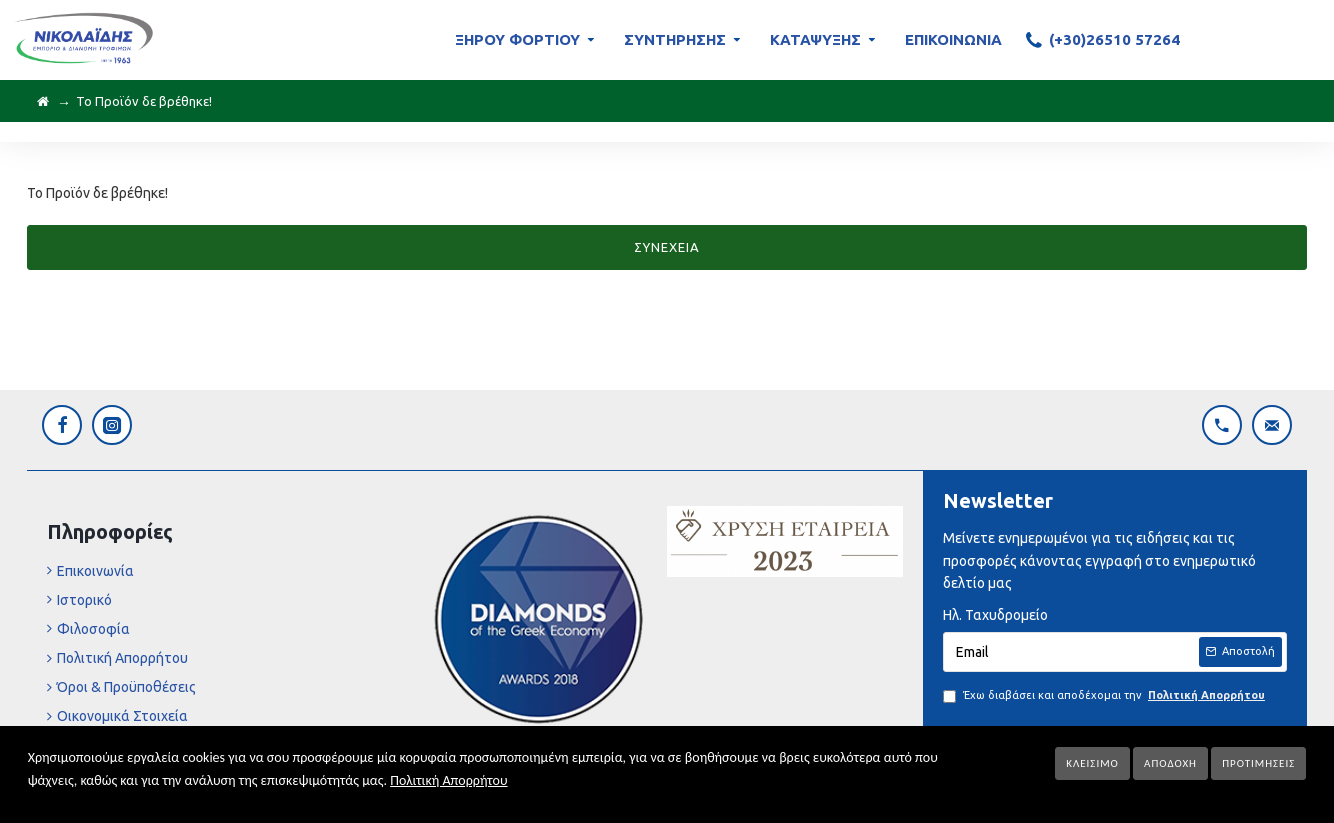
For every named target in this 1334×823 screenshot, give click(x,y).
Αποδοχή (1170, 763)
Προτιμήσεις (1258, 763)
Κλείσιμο (1092, 763)
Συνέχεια (667, 247)
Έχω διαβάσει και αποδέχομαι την (1105, 696)
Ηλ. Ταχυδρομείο (995, 615)
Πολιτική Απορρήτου (448, 780)
